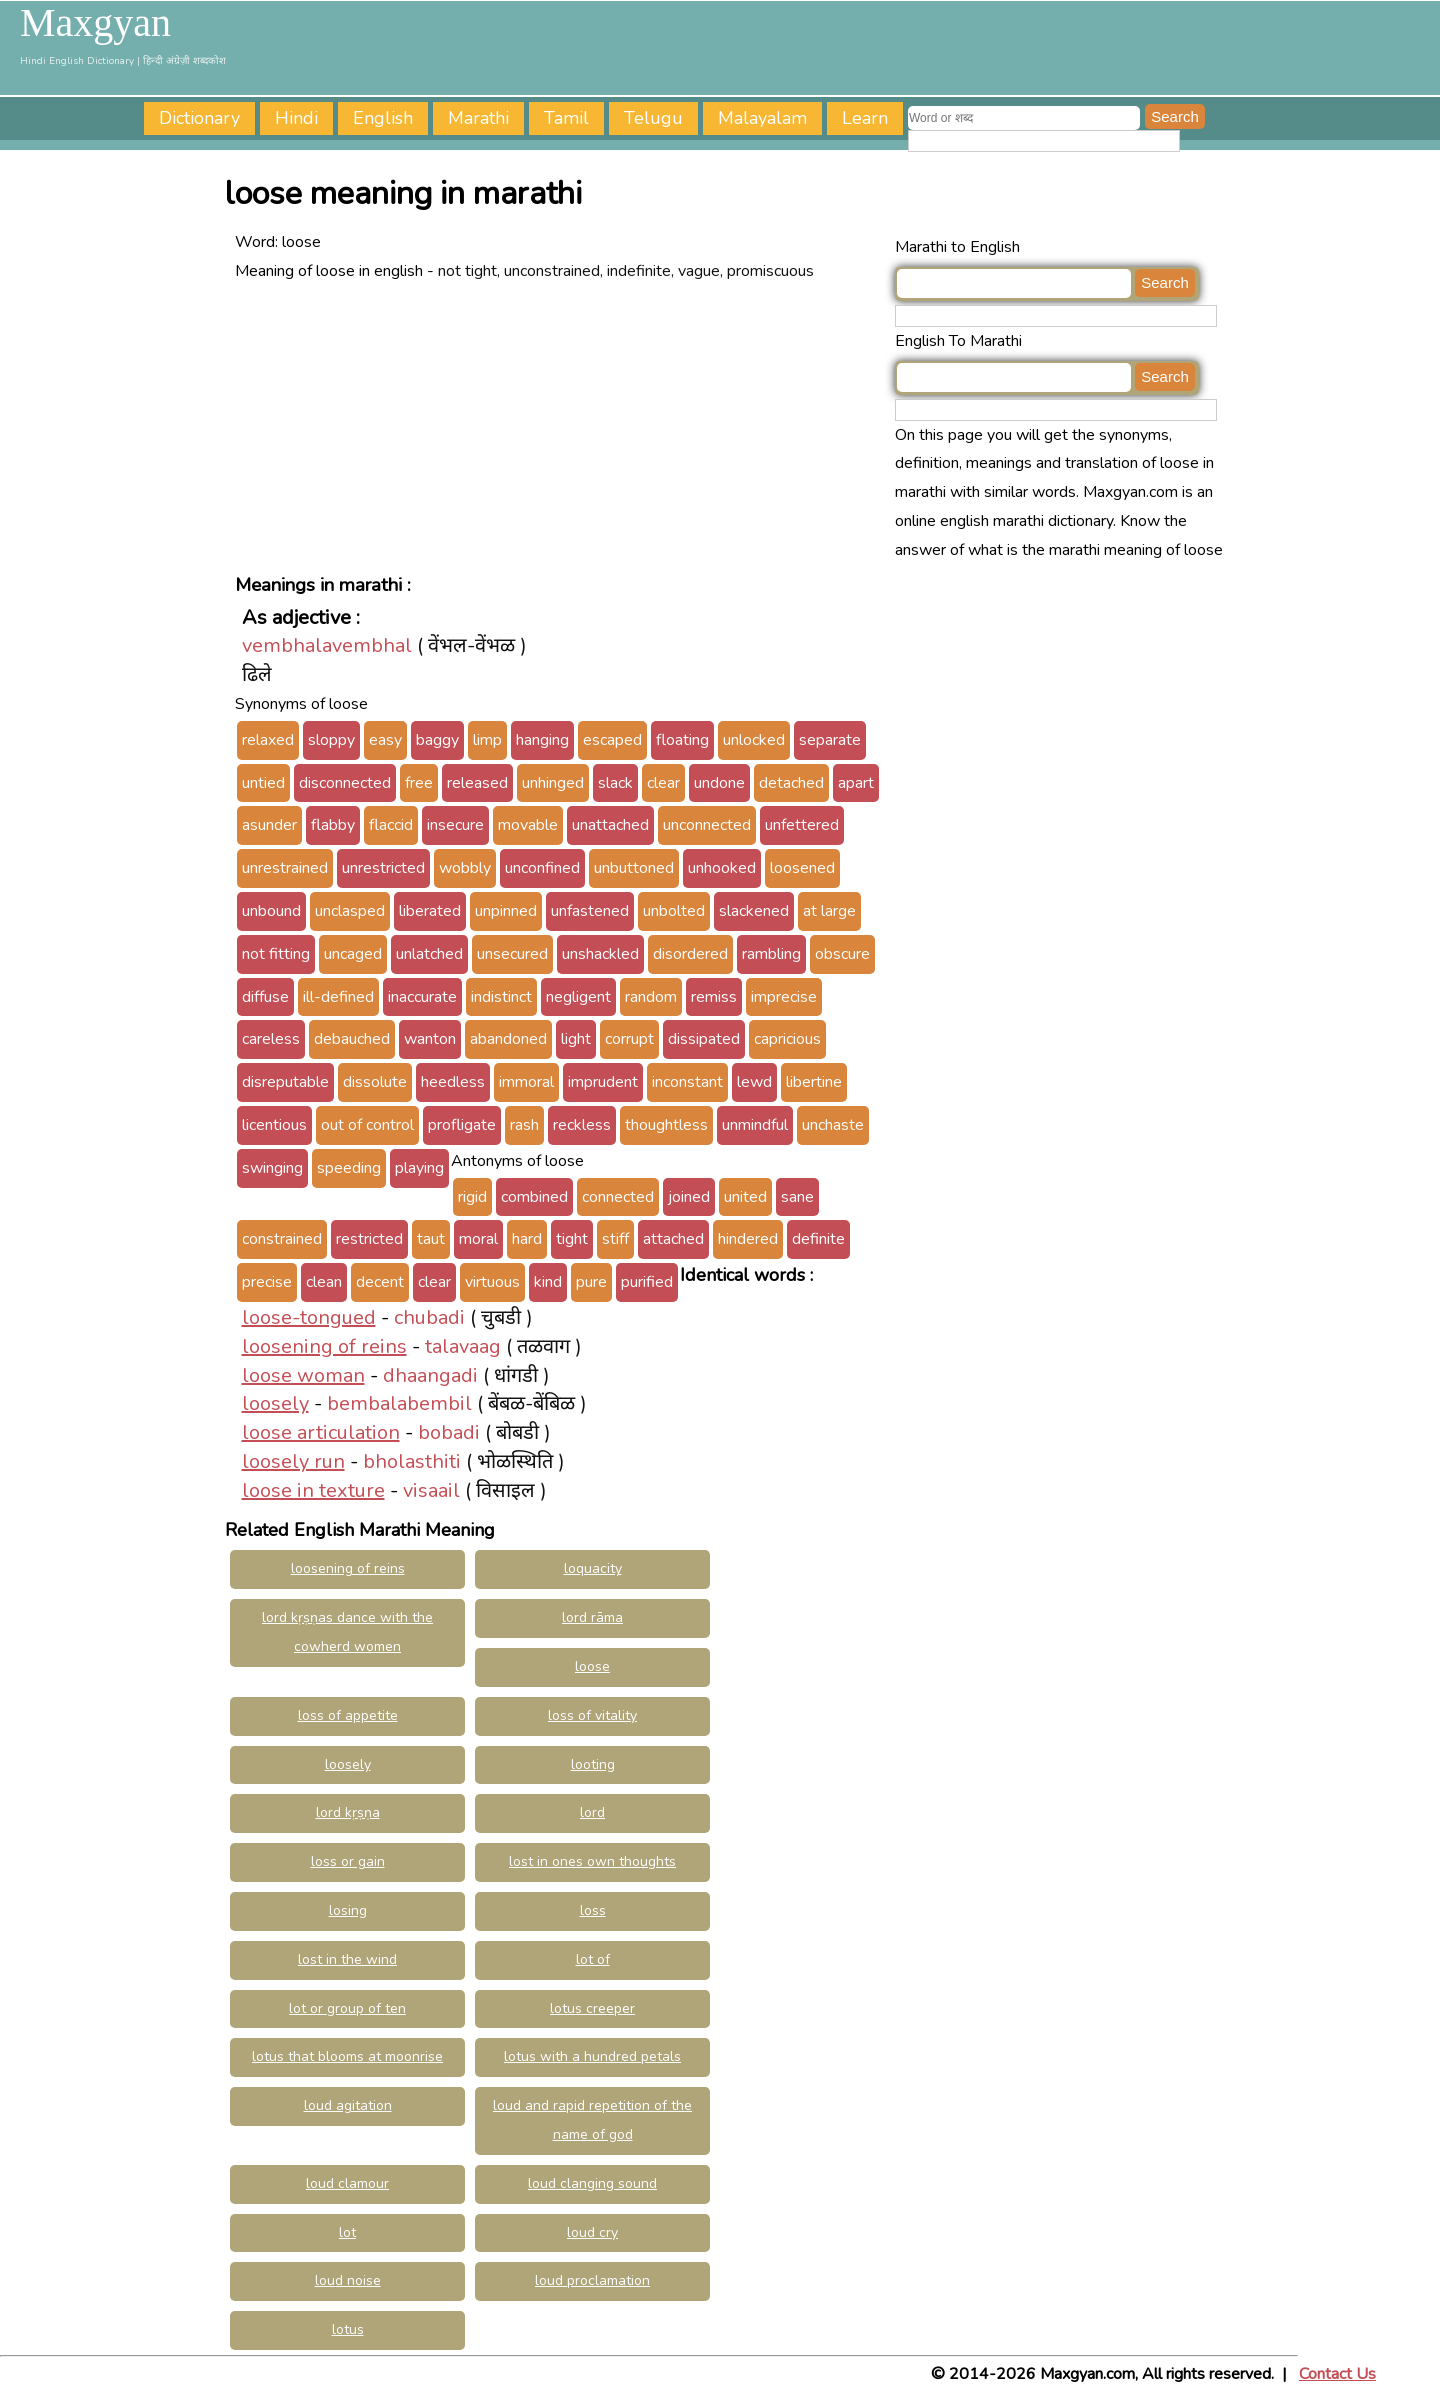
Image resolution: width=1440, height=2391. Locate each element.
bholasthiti (412, 1461)
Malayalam (762, 118)
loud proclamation (592, 2280)
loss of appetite (348, 1715)
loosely (275, 1403)
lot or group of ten (347, 2008)
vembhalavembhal (327, 645)
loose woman (303, 1375)
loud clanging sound (592, 2183)
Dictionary (199, 118)
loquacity (593, 1568)
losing (348, 1910)
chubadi (429, 1317)
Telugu (653, 118)
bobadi (449, 1432)
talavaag (463, 1346)
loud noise (348, 2280)
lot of (593, 1959)
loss (593, 1910)
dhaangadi (430, 1375)
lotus (348, 2329)
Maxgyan (95, 23)
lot (347, 2232)
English (383, 118)
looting (593, 1764)
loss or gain (348, 1861)
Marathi (478, 118)
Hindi (296, 118)
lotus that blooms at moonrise (347, 2056)
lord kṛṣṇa (348, 1812)
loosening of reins (324, 1346)
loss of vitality (592, 1715)
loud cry (592, 2232)
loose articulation (321, 1432)
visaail (431, 1490)
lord (592, 1812)
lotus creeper (592, 2008)
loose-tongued (309, 1317)
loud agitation (348, 2105)
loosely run (293, 1461)
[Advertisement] (560, 426)
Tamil (566, 118)
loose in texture (313, 1490)
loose (592, 1666)
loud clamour (347, 2183)
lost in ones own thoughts (592, 1861)
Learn (865, 118)
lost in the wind (347, 1959)
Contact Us (1337, 2374)
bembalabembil (399, 1403)
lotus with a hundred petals (592, 2056)
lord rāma (592, 1617)
